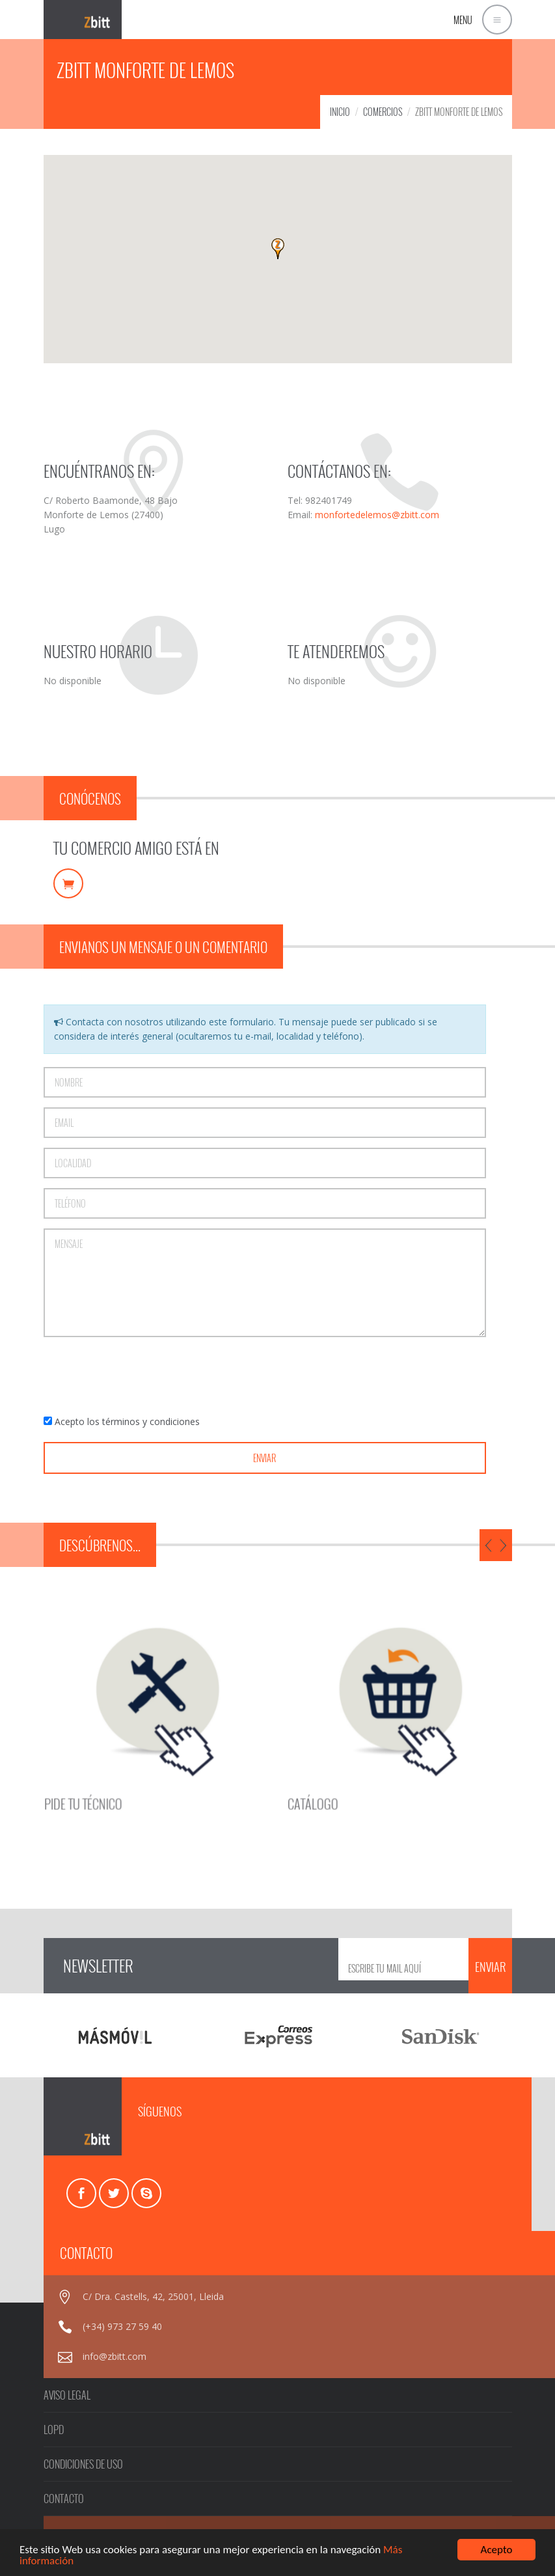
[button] (277, 248)
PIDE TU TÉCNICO (168, 1761)
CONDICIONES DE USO (83, 2464)
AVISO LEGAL (67, 2395)
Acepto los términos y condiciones (127, 1421)
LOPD (54, 2429)
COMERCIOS (382, 111)
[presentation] (142, 1375)
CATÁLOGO (297, 1761)
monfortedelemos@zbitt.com (377, 514)
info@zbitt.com (114, 2356)
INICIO (340, 111)
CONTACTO (64, 2498)
